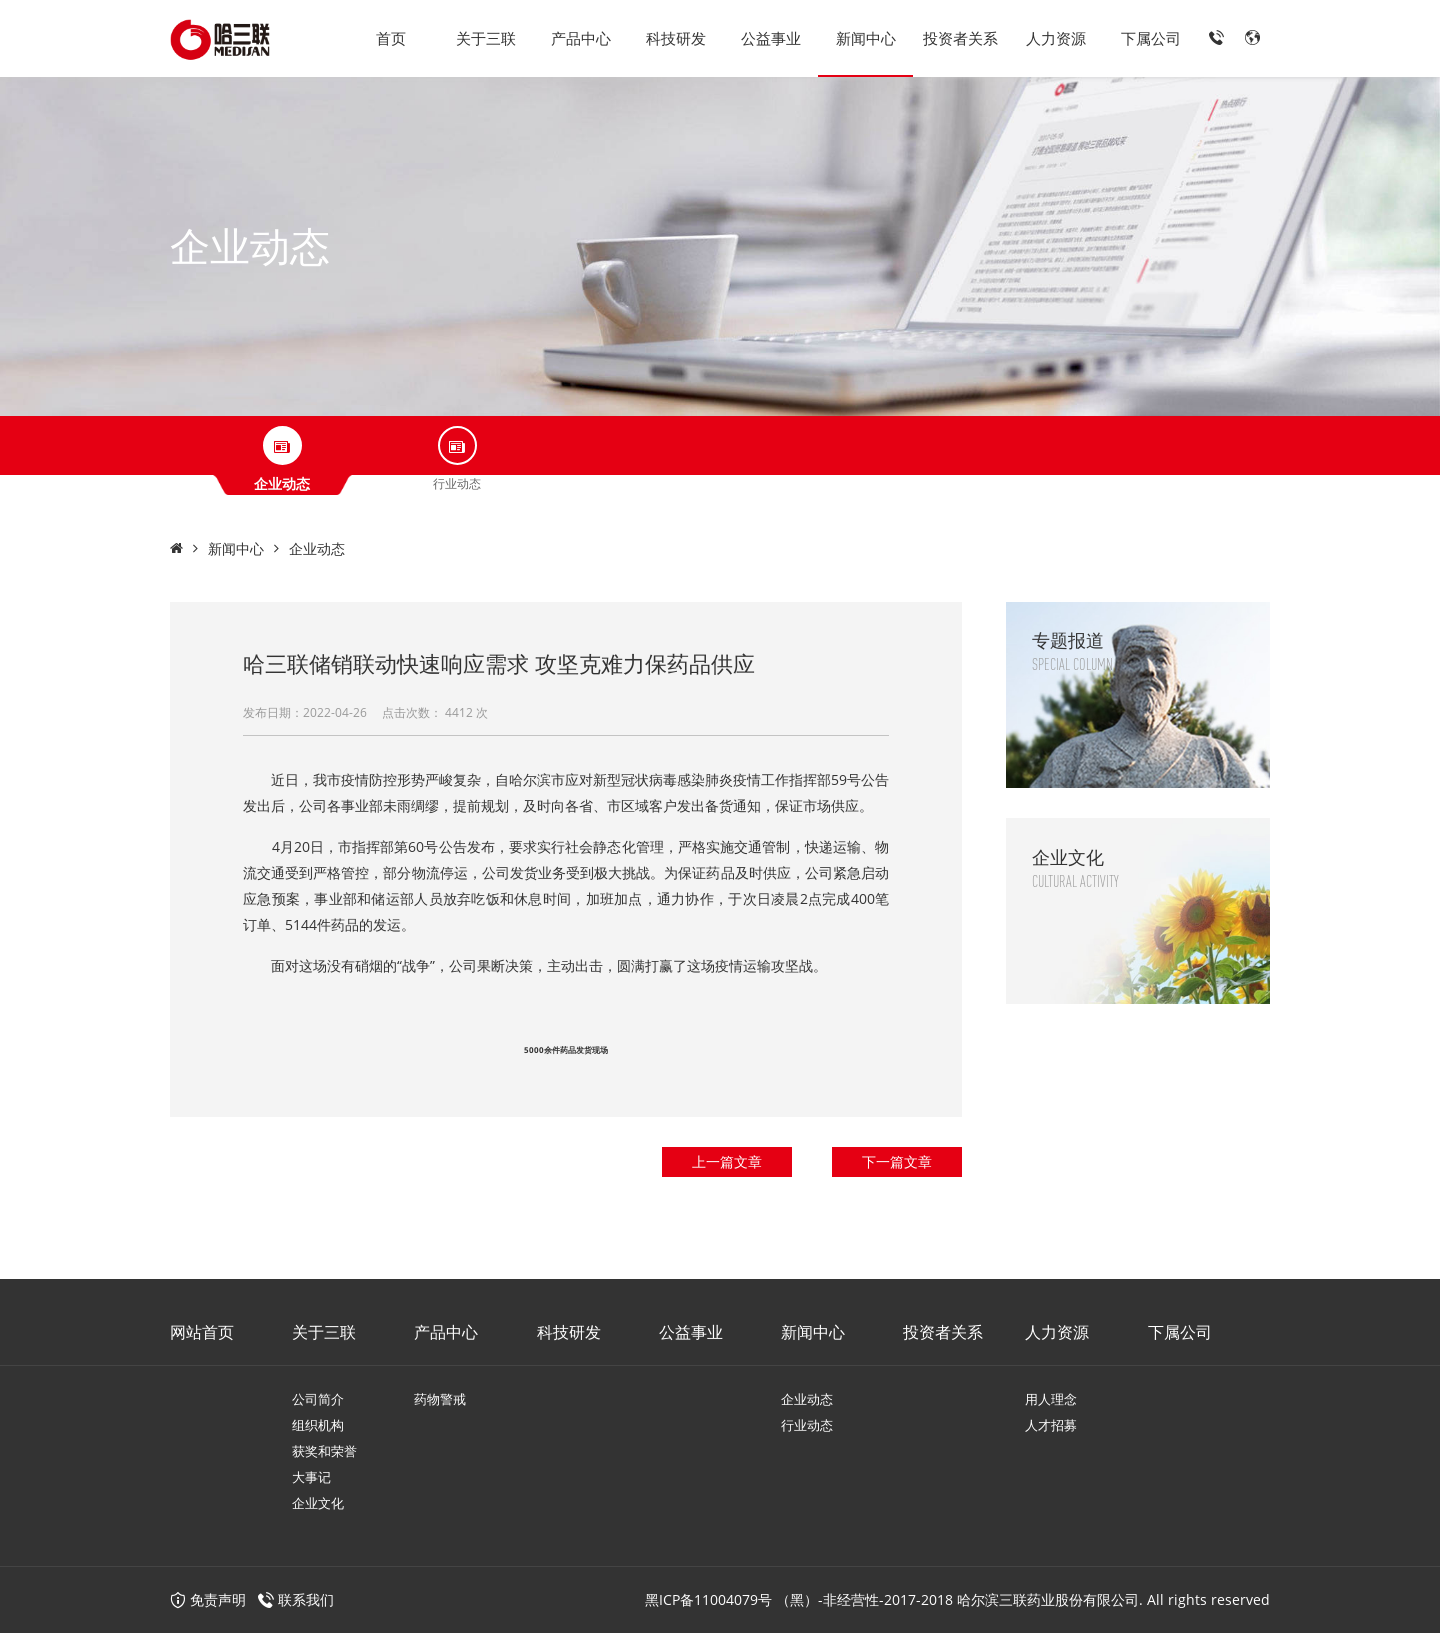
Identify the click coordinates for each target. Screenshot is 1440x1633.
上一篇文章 (727, 1161)
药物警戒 (440, 1399)
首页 (391, 38)
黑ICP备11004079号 (708, 1599)
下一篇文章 (897, 1161)
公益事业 (771, 38)
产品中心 (581, 38)
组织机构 (318, 1425)
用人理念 (1051, 1399)
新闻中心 (866, 38)
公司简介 (318, 1399)
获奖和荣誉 (324, 1451)
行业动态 (807, 1425)
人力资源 (1056, 38)
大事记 (311, 1477)
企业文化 (318, 1503)
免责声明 (208, 1599)
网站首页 (202, 1332)
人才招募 (1051, 1425)
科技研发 (676, 38)
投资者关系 (960, 38)
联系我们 (306, 1599)
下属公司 (1151, 38)
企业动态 (317, 548)
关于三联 (486, 38)
